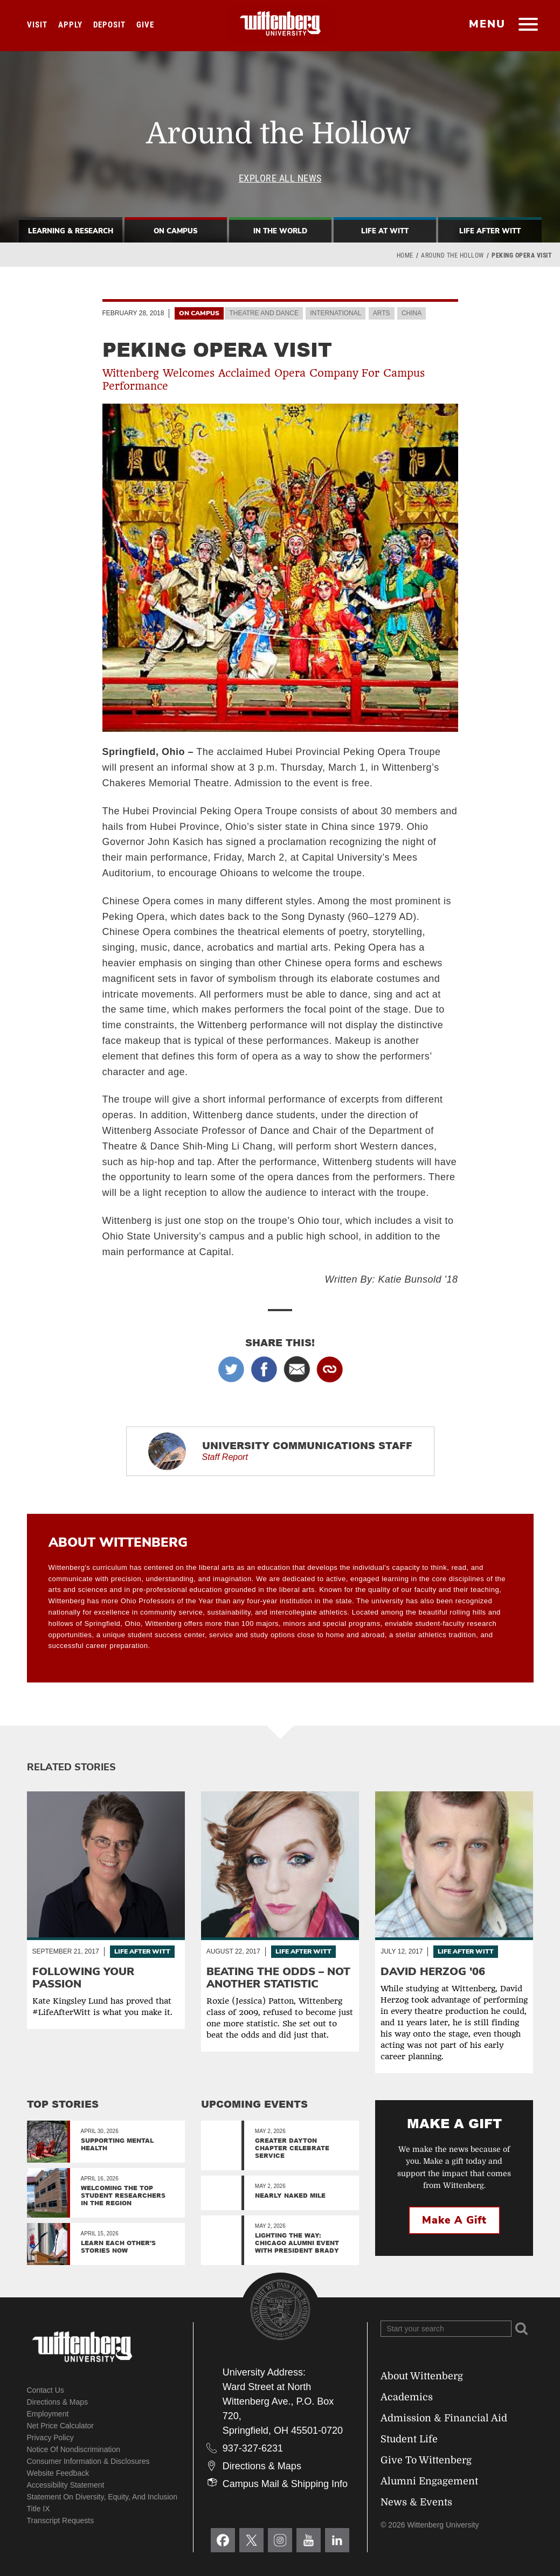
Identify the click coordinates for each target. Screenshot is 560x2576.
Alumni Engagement (429, 2481)
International (335, 313)
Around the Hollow (452, 255)
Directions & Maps (57, 2402)
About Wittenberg (422, 2376)
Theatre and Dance (263, 313)
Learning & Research (70, 231)
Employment (48, 2413)
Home (405, 255)
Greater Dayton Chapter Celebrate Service (292, 2147)
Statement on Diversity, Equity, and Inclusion (102, 2496)
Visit (37, 25)
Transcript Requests (60, 2520)
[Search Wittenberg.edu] (446, 2329)
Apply (70, 25)
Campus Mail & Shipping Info (285, 2483)
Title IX (38, 2508)
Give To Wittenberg (426, 2460)
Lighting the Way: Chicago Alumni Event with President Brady (297, 2242)
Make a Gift (454, 2220)
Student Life (409, 2439)
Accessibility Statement (66, 2485)
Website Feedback (58, 2473)
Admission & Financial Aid (444, 2418)
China (411, 313)
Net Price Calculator (60, 2425)
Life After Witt (490, 231)
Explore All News (280, 178)
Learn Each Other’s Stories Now (118, 2246)
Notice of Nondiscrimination (74, 2449)
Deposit (109, 25)
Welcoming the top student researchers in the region (123, 2195)
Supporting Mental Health (117, 2144)
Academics (407, 2397)
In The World (280, 231)
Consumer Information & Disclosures (88, 2461)
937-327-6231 (253, 2448)
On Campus (175, 231)
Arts (381, 313)
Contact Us (45, 2390)
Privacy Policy (50, 2437)
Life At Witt (385, 231)
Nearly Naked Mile (290, 2195)
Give (145, 25)
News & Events (416, 2502)
